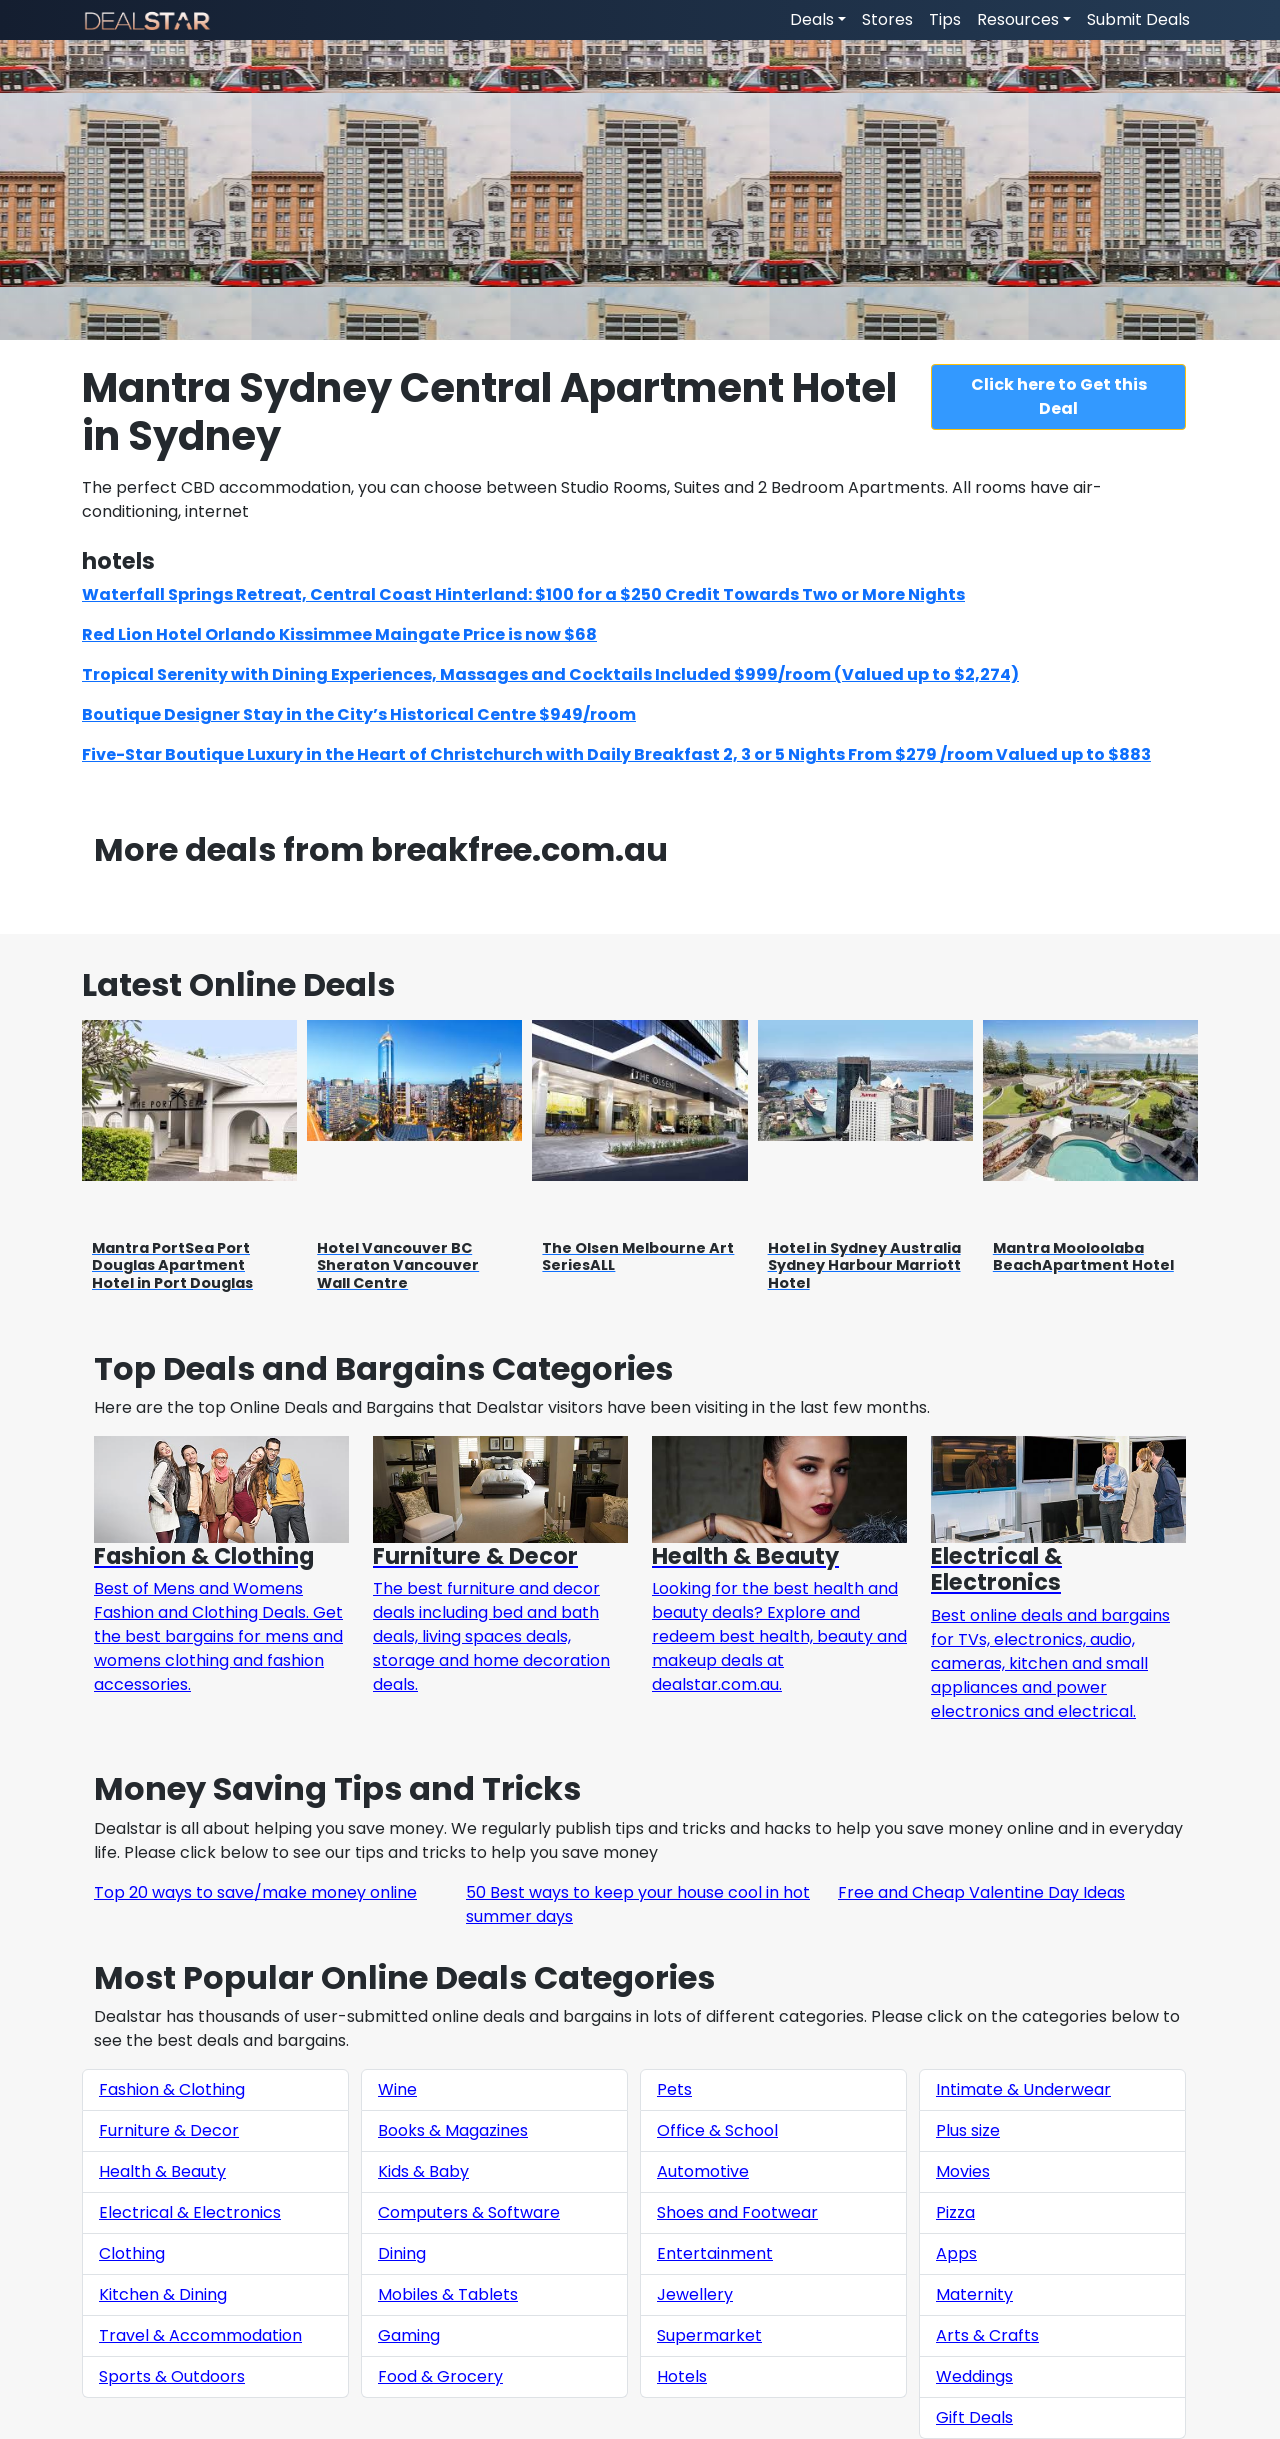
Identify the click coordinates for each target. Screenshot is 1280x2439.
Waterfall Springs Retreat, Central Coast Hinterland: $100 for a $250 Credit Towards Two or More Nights (523, 594)
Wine (397, 2089)
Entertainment (715, 2253)
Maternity (974, 2294)
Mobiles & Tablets (448, 2294)
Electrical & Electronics (190, 2212)
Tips (945, 19)
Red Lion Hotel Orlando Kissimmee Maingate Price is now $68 (339, 634)
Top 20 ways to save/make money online (255, 1892)
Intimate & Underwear (1023, 2089)
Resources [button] (1018, 19)
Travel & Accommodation (200, 2335)
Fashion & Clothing (172, 2089)
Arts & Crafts (987, 2335)
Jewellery (695, 2294)
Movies (963, 2171)
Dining (402, 2253)
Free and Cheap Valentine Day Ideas (981, 1892)
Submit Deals (1138, 19)
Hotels (682, 2376)
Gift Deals (974, 2417)
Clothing (132, 2253)
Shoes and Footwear (737, 2212)
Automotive (703, 2171)
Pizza (955, 2212)
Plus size (968, 2130)
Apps (956, 2253)
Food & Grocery (440, 2376)
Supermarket (709, 2335)
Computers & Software (469, 2212)
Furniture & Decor (169, 2130)
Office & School (717, 2130)
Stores (887, 19)
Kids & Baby (423, 2171)
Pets (674, 2089)
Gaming (409, 2335)
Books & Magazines (453, 2130)
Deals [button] (812, 19)
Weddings (974, 2376)
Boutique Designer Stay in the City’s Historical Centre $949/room (359, 714)
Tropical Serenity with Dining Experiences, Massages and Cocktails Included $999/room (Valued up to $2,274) (550, 674)
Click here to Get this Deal (1059, 396)
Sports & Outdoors (172, 2376)
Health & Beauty (162, 2171)
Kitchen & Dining (163, 2294)
